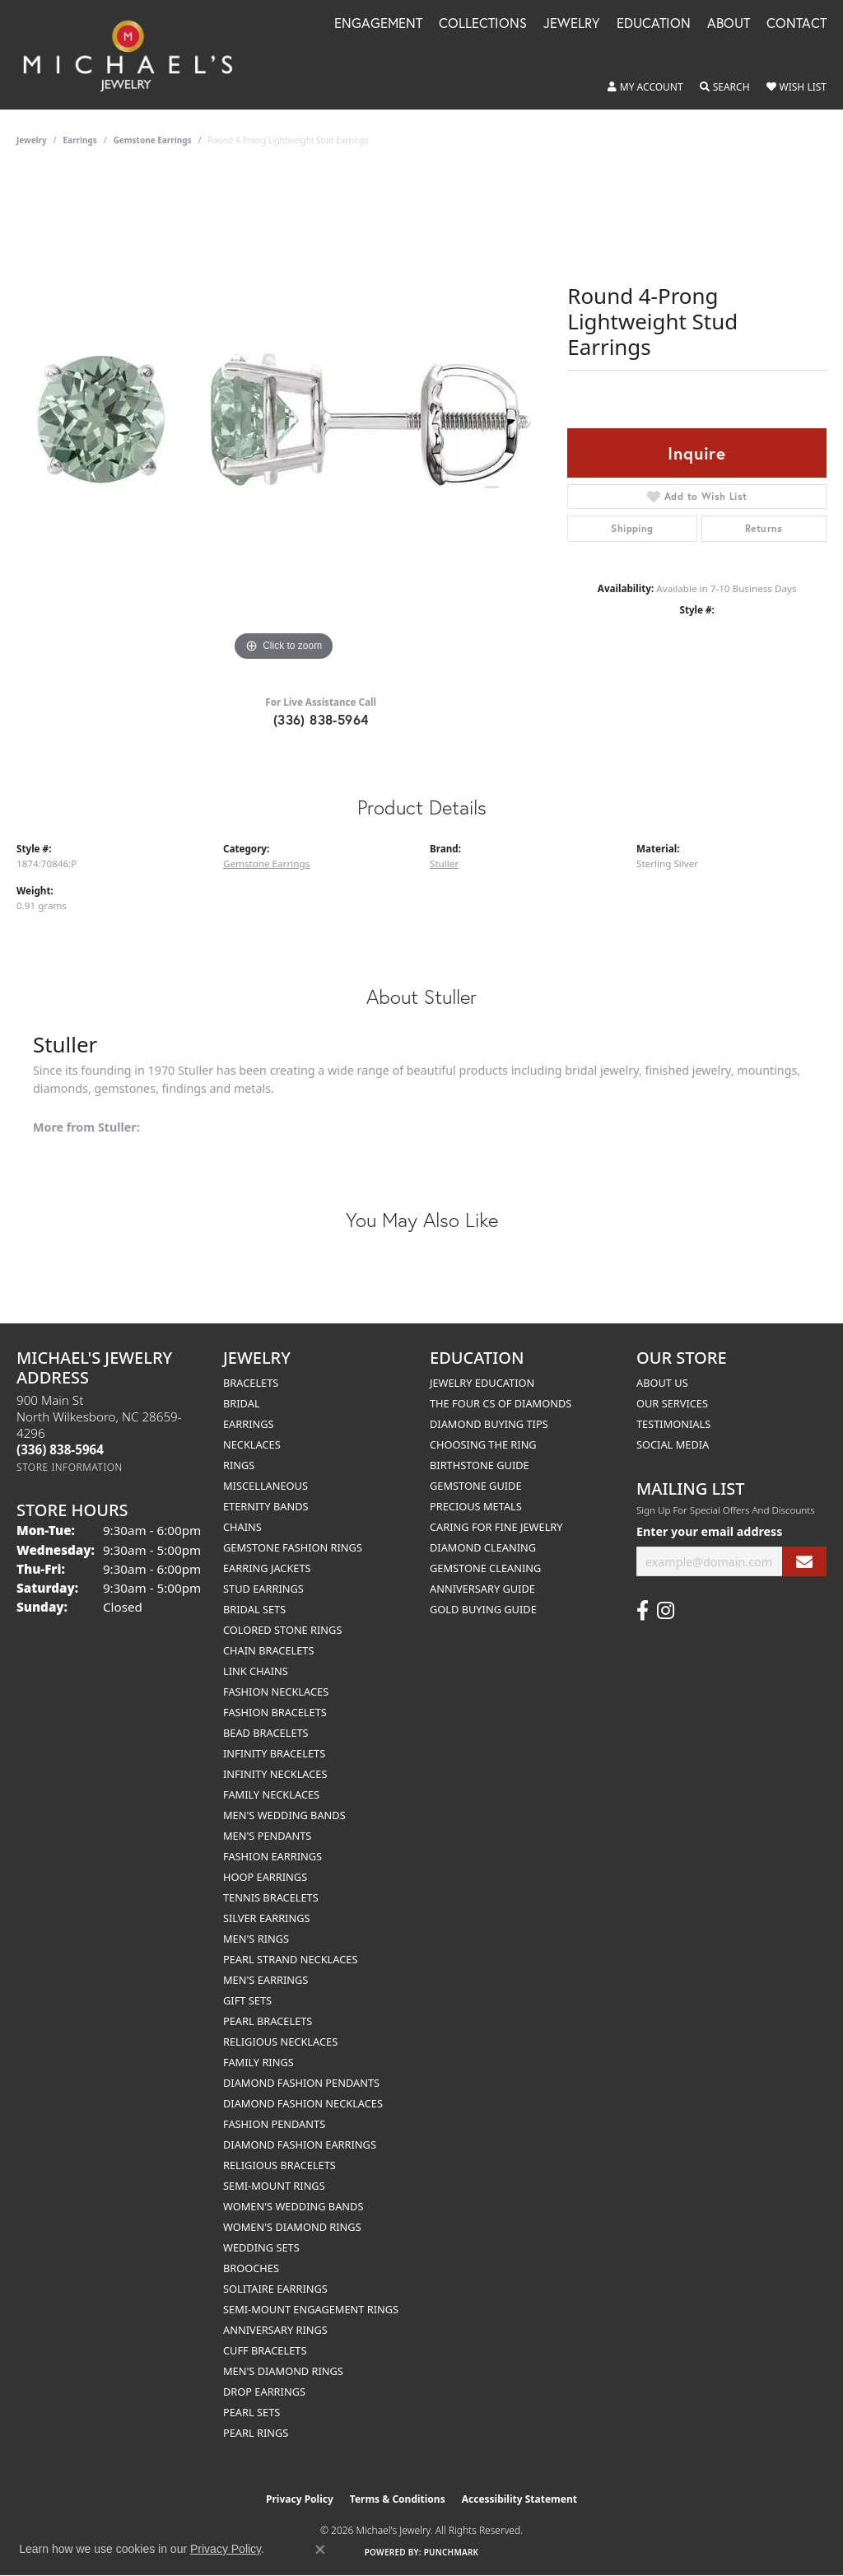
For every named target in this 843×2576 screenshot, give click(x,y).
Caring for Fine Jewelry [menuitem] (496, 1526)
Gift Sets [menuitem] (247, 2000)
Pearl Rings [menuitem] (255, 2432)
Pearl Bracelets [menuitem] (267, 2021)
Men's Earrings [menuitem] (265, 1979)
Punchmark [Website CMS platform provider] (451, 2552)
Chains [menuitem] (242, 1526)
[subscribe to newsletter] (804, 1562)
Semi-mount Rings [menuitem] (274, 2185)
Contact (796, 24)
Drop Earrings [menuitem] (264, 2391)
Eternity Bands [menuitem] (266, 1506)
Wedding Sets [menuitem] (261, 2247)
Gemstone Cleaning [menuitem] (485, 1568)
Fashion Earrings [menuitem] (272, 1856)
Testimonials (673, 1423)
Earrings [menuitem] (248, 1423)
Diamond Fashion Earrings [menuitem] (299, 2144)
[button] (645, 87)
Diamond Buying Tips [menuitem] (489, 1423)
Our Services (672, 1403)
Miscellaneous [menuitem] (265, 1485)
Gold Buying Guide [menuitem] (483, 1609)
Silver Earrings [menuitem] (266, 1918)
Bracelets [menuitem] (250, 1382)
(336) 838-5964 (321, 719)
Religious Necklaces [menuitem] (280, 2041)
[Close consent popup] (320, 2550)
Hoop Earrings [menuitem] (265, 1876)
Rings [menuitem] (238, 1465)
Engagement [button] (378, 24)
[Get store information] (69, 1467)
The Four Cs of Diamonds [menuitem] (500, 1403)
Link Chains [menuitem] (255, 1671)
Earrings (80, 140)
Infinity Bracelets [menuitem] (274, 1753)
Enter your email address (709, 1531)
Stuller (444, 863)
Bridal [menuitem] (241, 1403)
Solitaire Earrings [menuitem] (275, 2288)
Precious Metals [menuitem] (476, 1506)
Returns (764, 528)
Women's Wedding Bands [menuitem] (293, 2206)
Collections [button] (483, 24)
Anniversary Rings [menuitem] (275, 2329)
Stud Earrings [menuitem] (263, 1588)
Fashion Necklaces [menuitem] (275, 1691)
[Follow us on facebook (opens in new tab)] (642, 1611)
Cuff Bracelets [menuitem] (264, 2350)
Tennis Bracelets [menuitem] (271, 1897)
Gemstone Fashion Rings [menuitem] (292, 1547)
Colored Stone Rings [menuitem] (282, 1629)
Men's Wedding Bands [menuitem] (284, 1815)
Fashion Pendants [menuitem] (274, 2123)
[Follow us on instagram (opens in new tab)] (665, 1611)
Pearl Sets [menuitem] (251, 2412)
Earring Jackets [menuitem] (267, 1568)
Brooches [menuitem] (251, 2268)
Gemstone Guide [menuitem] (476, 1485)
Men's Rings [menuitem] (256, 1938)
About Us (662, 1382)
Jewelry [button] (571, 24)
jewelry (31, 140)
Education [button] (654, 24)
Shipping (632, 528)
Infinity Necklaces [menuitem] (275, 1773)
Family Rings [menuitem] (258, 2062)
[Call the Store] (60, 1449)
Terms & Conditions (397, 2499)
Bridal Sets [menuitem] (254, 1609)
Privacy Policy (299, 2499)
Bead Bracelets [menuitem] (266, 1732)
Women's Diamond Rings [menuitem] (292, 2226)
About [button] (728, 24)
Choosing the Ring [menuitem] (483, 1444)
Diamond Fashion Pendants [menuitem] (301, 2082)
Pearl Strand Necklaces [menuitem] (290, 1959)
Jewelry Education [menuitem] (482, 1382)
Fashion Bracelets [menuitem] (275, 1712)
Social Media (672, 1444)
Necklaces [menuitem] (252, 1444)
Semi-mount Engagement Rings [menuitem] (310, 2309)
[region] (284, 418)
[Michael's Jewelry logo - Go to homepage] (135, 54)
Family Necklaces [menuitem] (271, 1794)
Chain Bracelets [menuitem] (268, 1650)
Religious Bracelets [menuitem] (279, 2165)
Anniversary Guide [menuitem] (482, 1588)
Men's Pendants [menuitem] (267, 1835)
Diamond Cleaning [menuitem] (483, 1547)
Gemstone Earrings (153, 140)
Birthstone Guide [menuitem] (479, 1465)
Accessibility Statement (519, 2499)
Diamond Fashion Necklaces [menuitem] (303, 2103)
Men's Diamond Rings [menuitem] (283, 2371)
